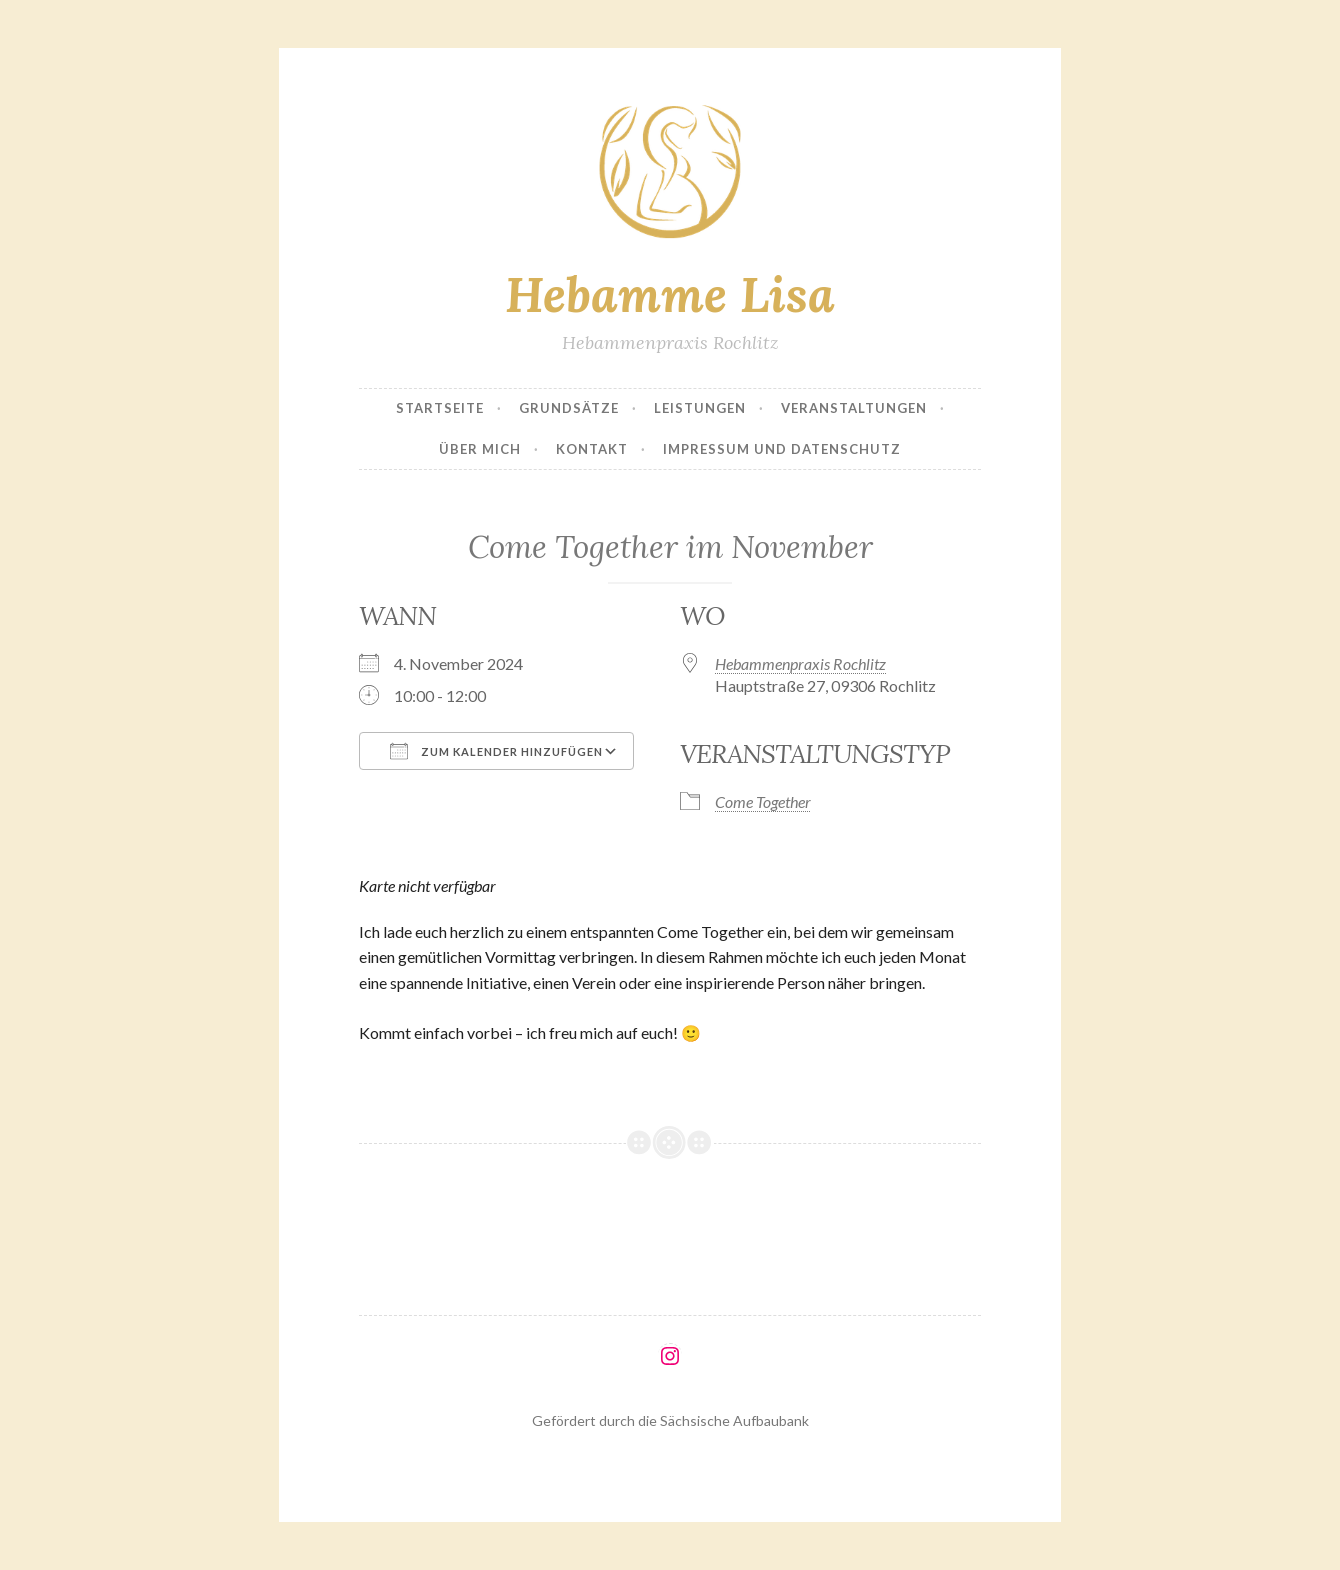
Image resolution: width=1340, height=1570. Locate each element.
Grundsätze (569, 408)
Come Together (763, 801)
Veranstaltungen (854, 408)
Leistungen (700, 408)
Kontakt (592, 449)
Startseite (440, 408)
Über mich (480, 449)
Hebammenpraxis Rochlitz (800, 663)
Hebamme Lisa (670, 294)
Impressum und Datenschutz (782, 449)
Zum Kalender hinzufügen (496, 751)
